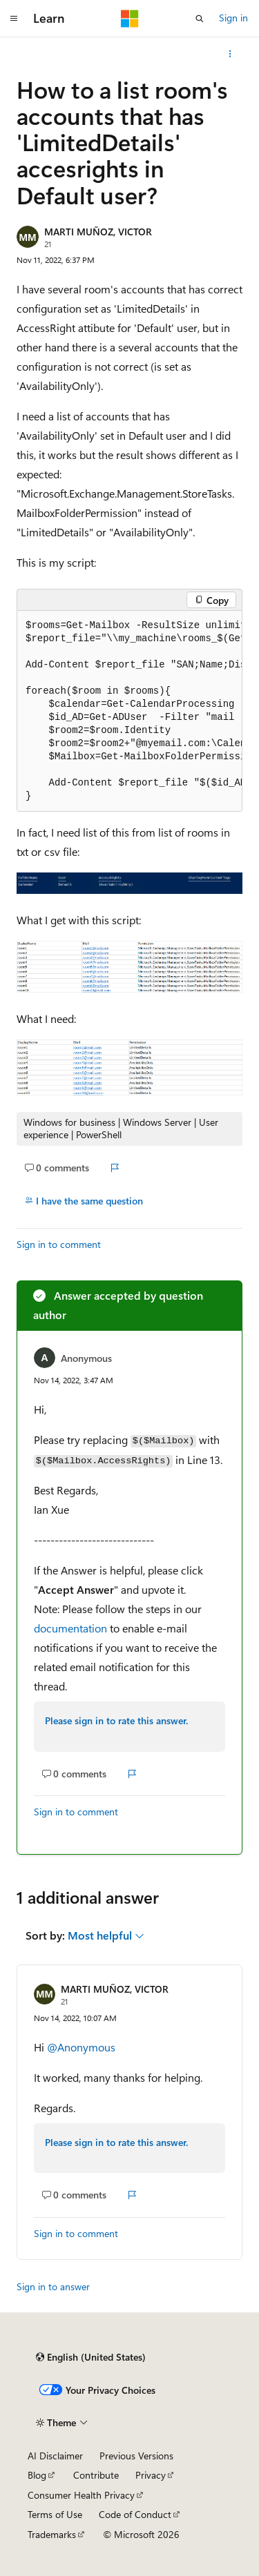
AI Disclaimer (55, 2455)
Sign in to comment (59, 1244)
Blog (37, 2474)
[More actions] (230, 54)
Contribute (96, 2474)
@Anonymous (81, 2047)
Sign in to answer (53, 2286)
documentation (70, 1628)
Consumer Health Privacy (81, 2494)
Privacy (150, 2474)
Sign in (233, 17)
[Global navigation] (14, 18)
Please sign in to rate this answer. (116, 1720)
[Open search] (199, 18)
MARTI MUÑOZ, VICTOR (98, 231)
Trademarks (52, 2534)
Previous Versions (136, 2455)
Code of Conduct (135, 2514)
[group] (129, 711)
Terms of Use (55, 2514)
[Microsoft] (130, 19)
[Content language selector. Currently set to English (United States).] (91, 2357)
